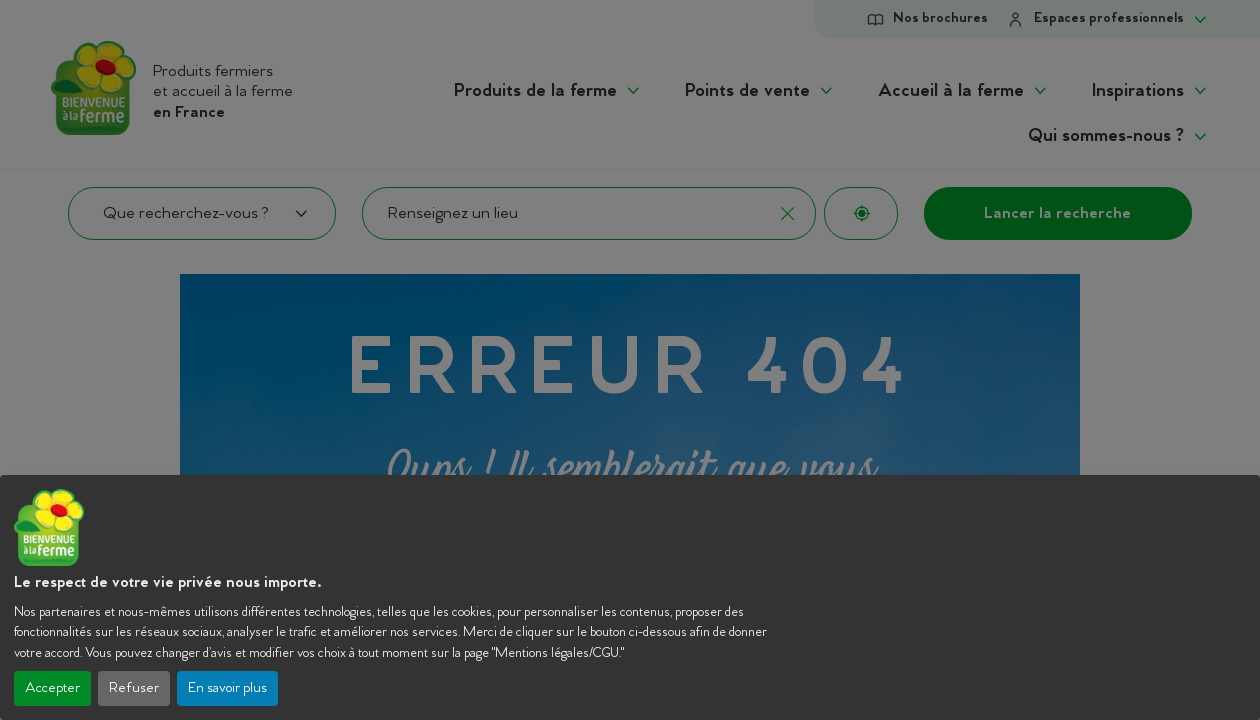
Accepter (52, 688)
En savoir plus (227, 688)
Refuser (134, 688)
